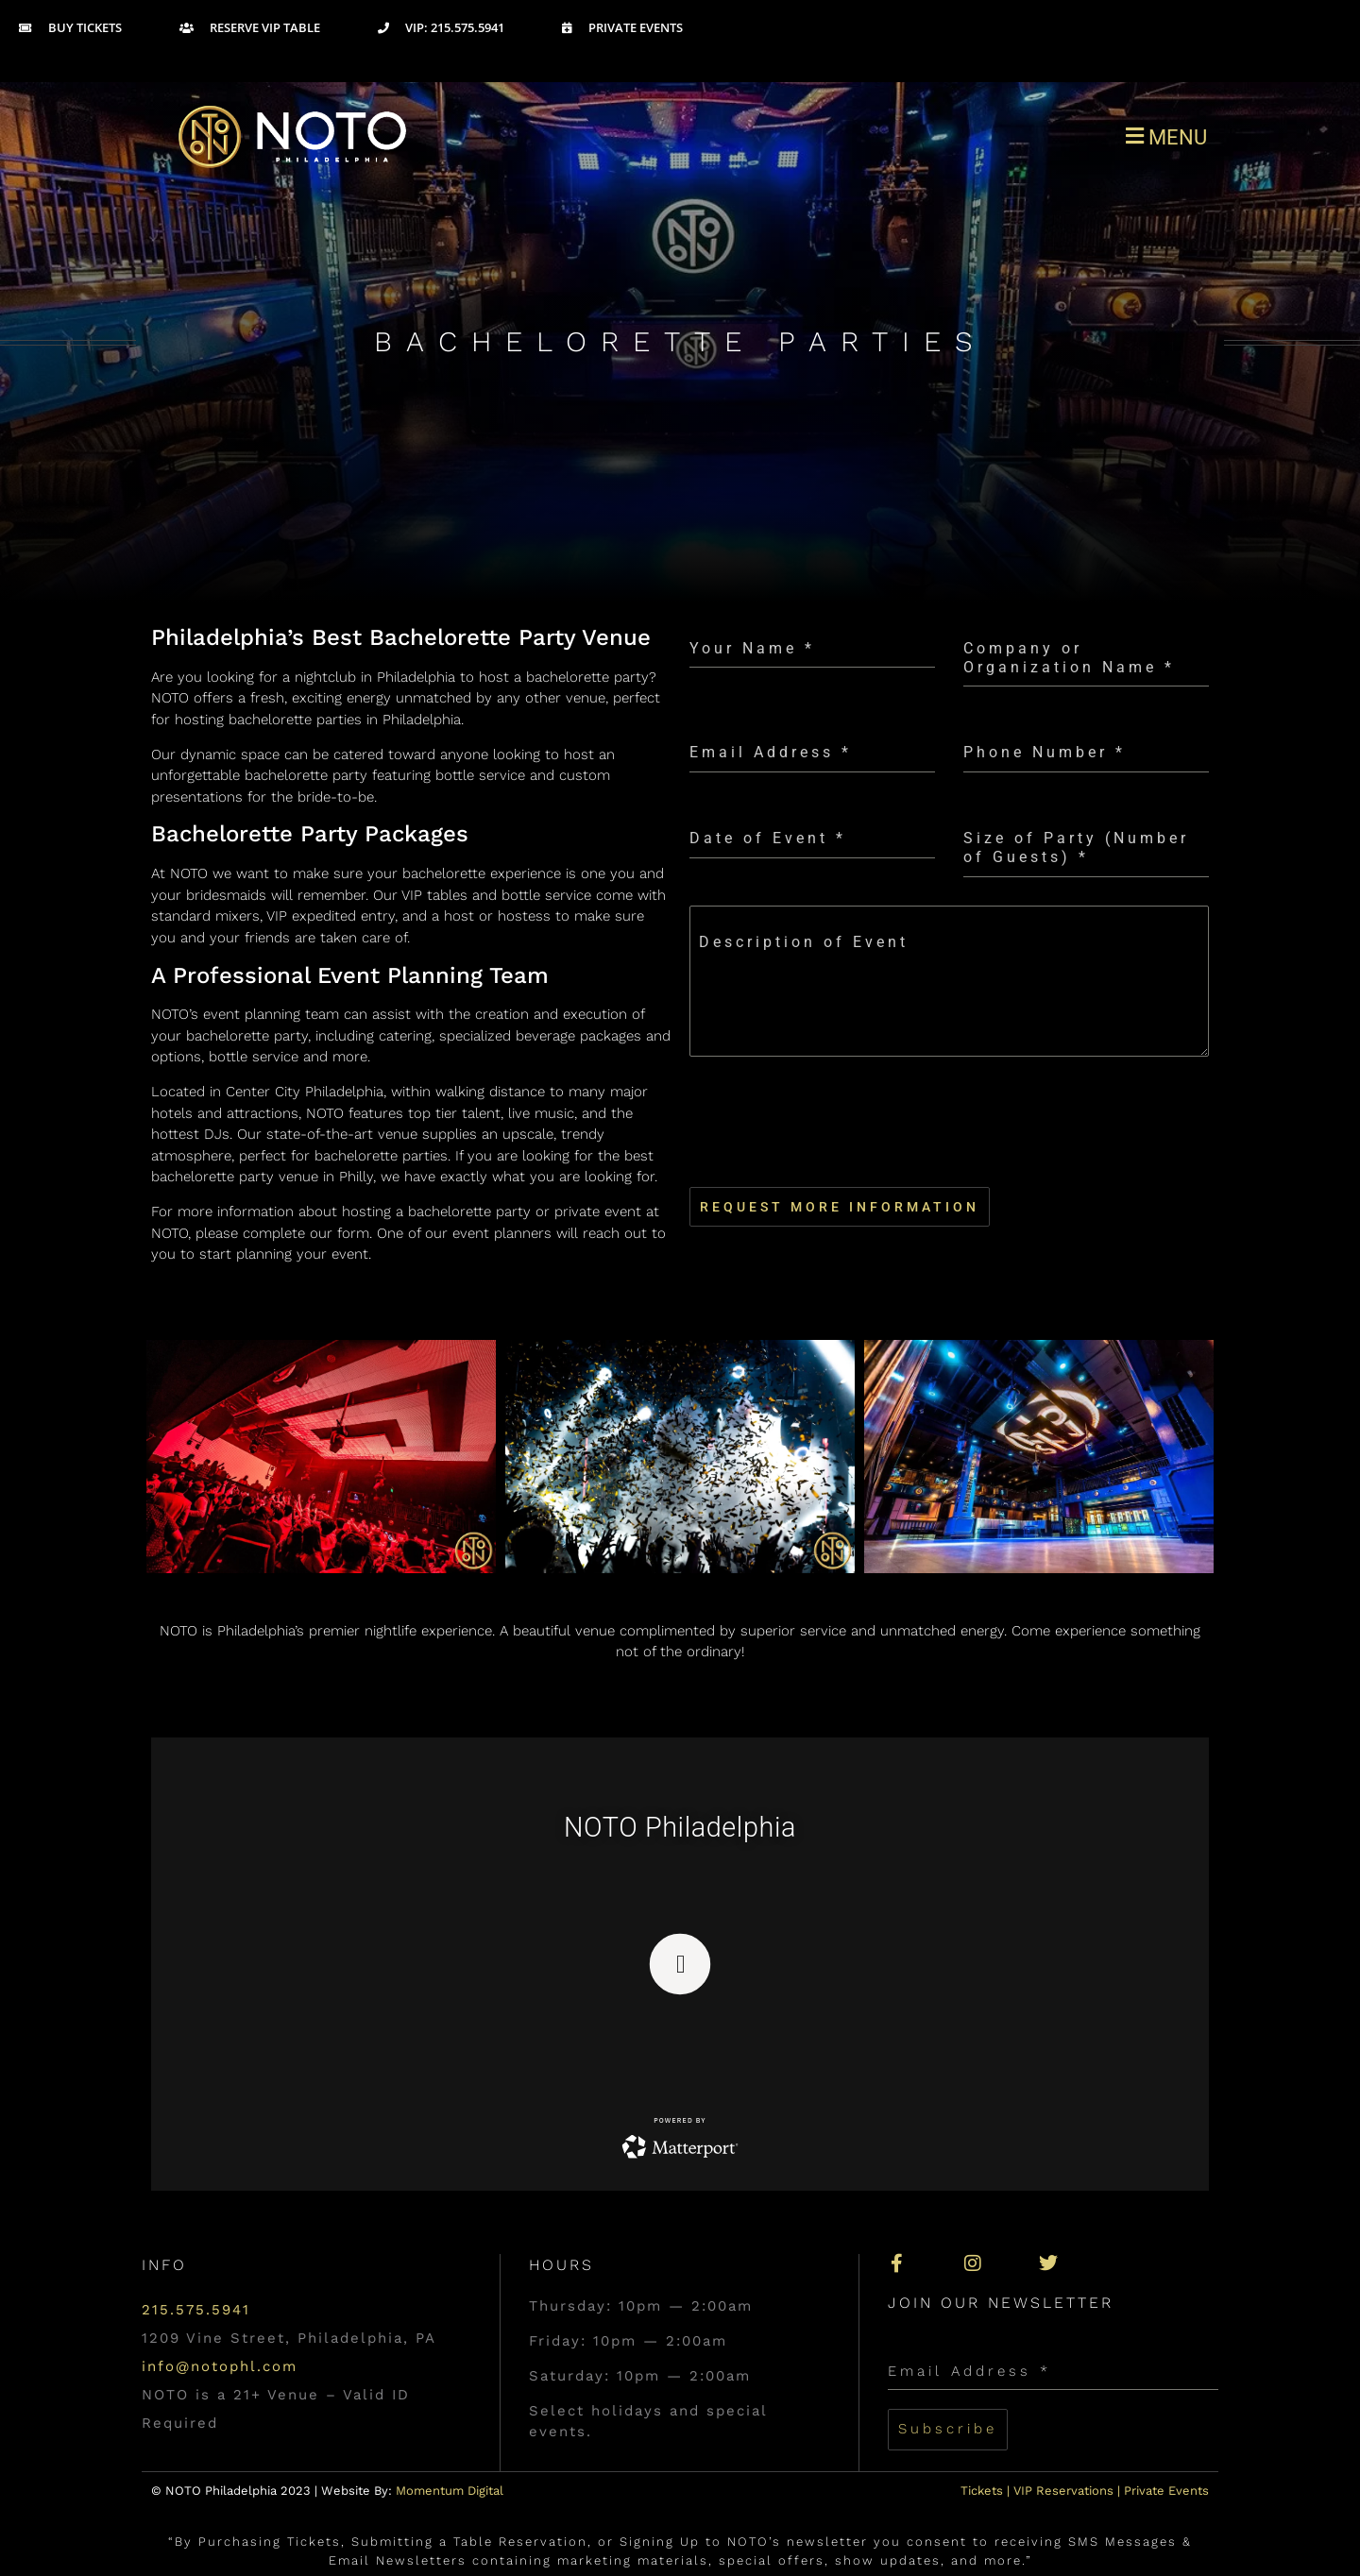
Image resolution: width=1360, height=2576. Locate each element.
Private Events (1166, 2489)
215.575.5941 (196, 2309)
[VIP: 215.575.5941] (467, 28)
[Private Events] (648, 28)
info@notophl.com (220, 2366)
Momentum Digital (449, 2489)
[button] (949, 137)
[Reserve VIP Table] (275, 28)
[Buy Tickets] (96, 28)
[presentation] (949, 1122)
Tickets (981, 2489)
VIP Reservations (1063, 2489)
